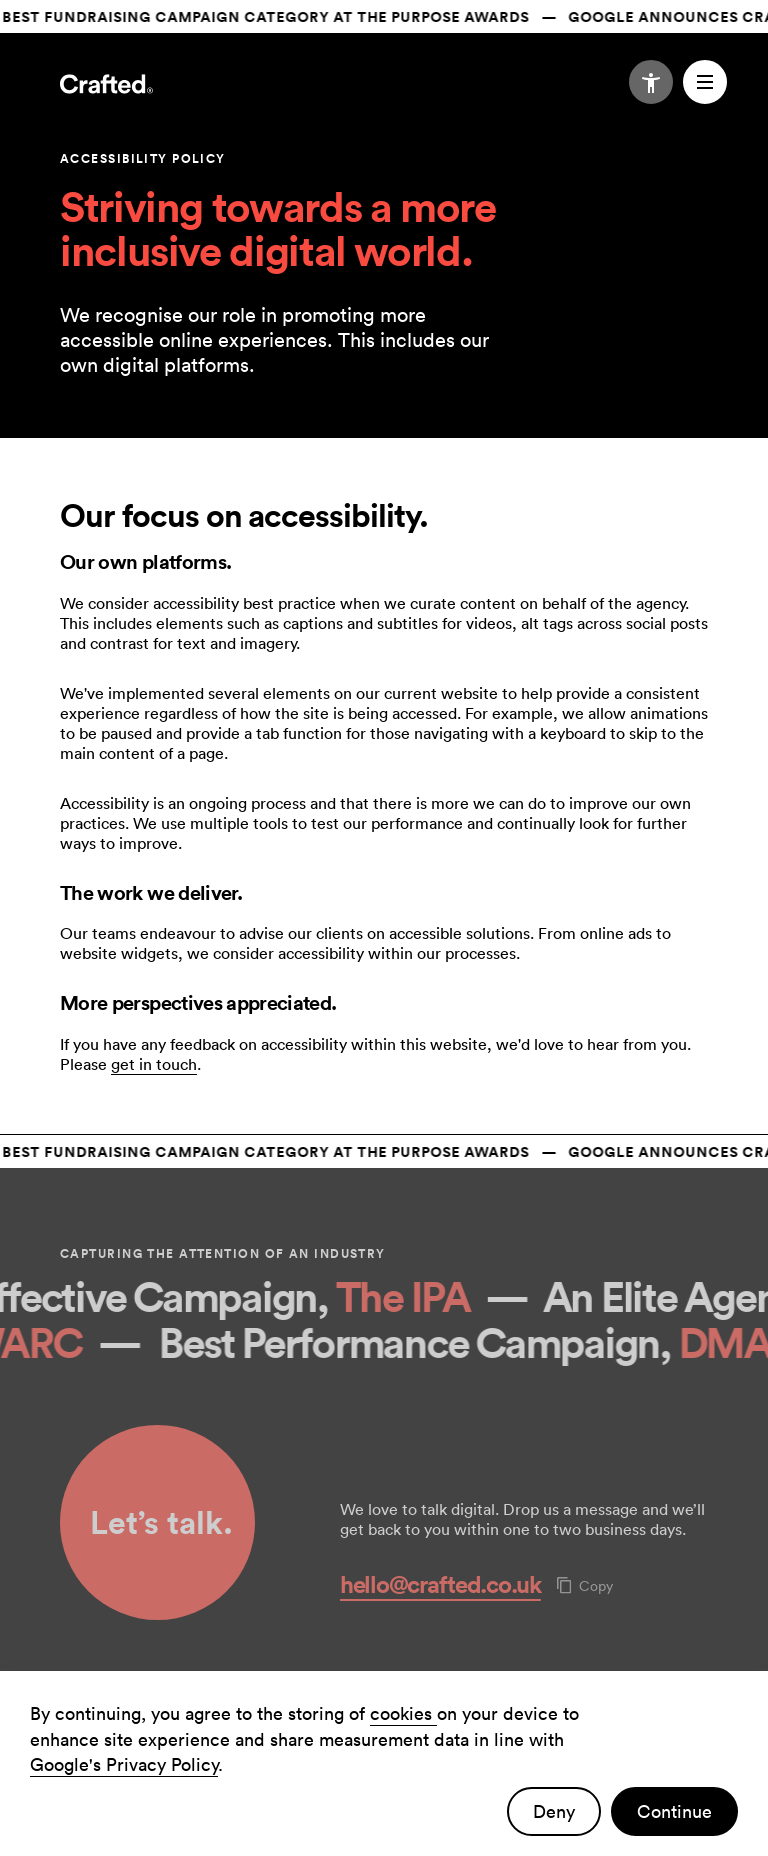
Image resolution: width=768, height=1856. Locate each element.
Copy (585, 1586)
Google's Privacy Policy (124, 1764)
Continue (674, 1811)
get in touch (154, 1064)
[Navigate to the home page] (106, 86)
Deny (554, 1811)
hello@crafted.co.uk (440, 1584)
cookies (403, 1713)
